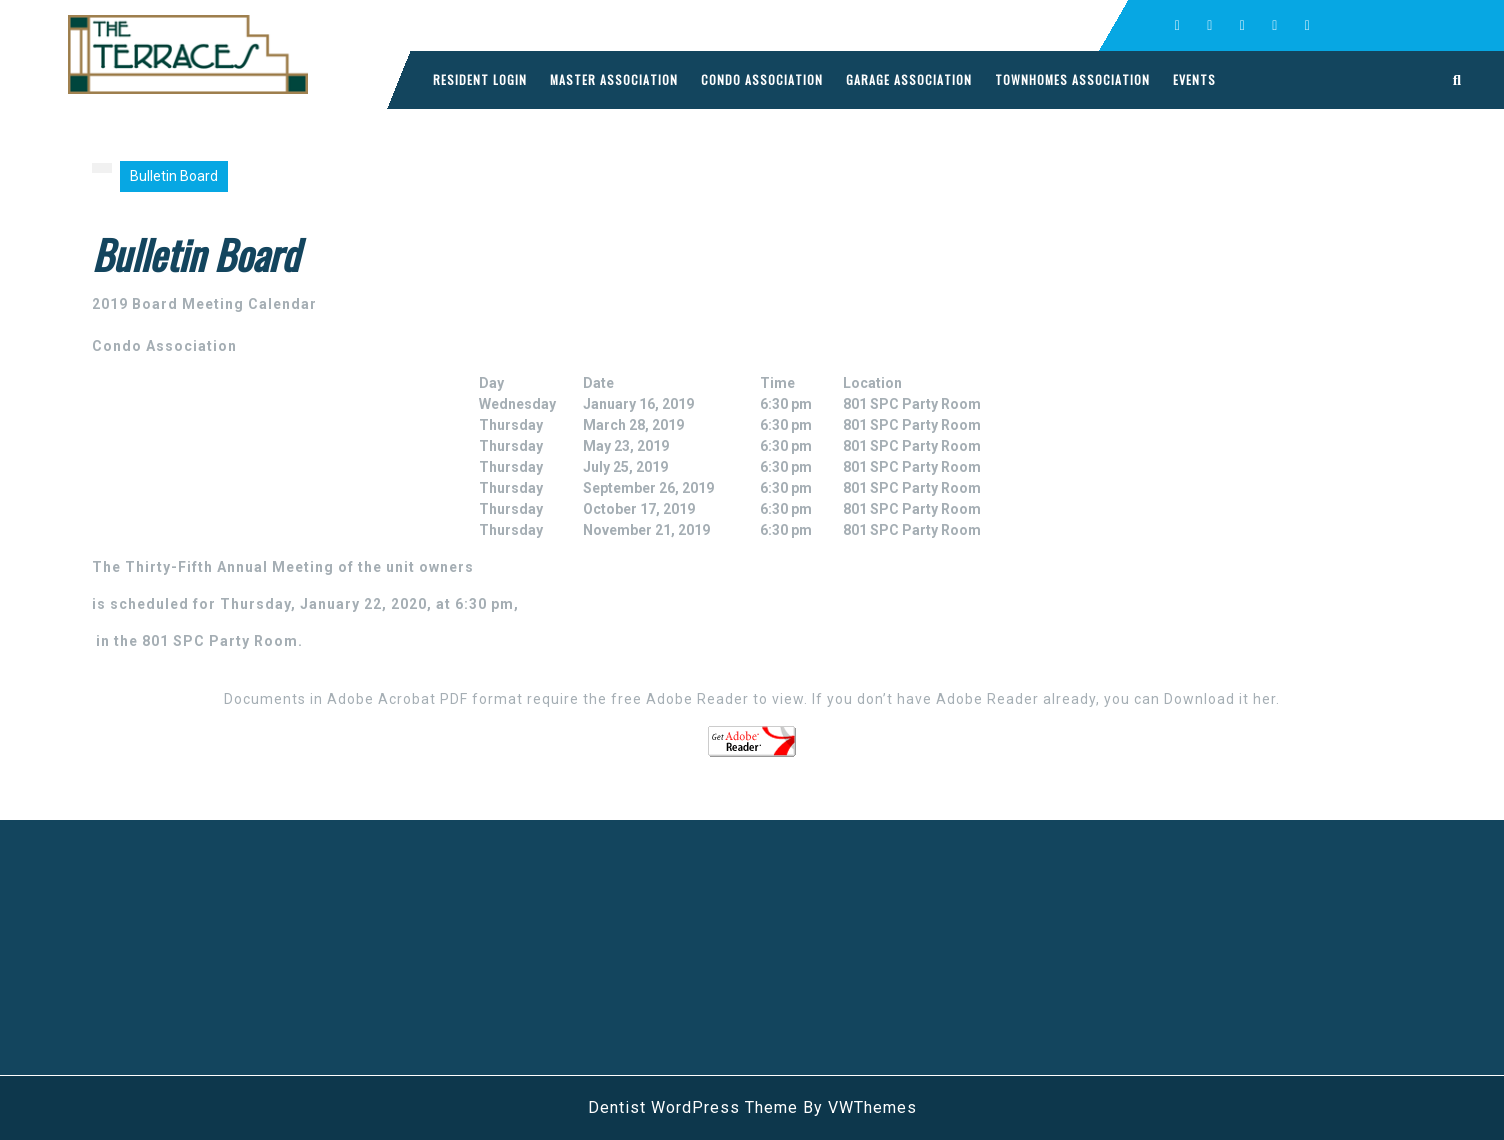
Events (1194, 79)
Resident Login (480, 79)
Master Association (614, 79)
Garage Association (909, 79)
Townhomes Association (1072, 79)
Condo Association (762, 79)
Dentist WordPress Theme (693, 1107)
